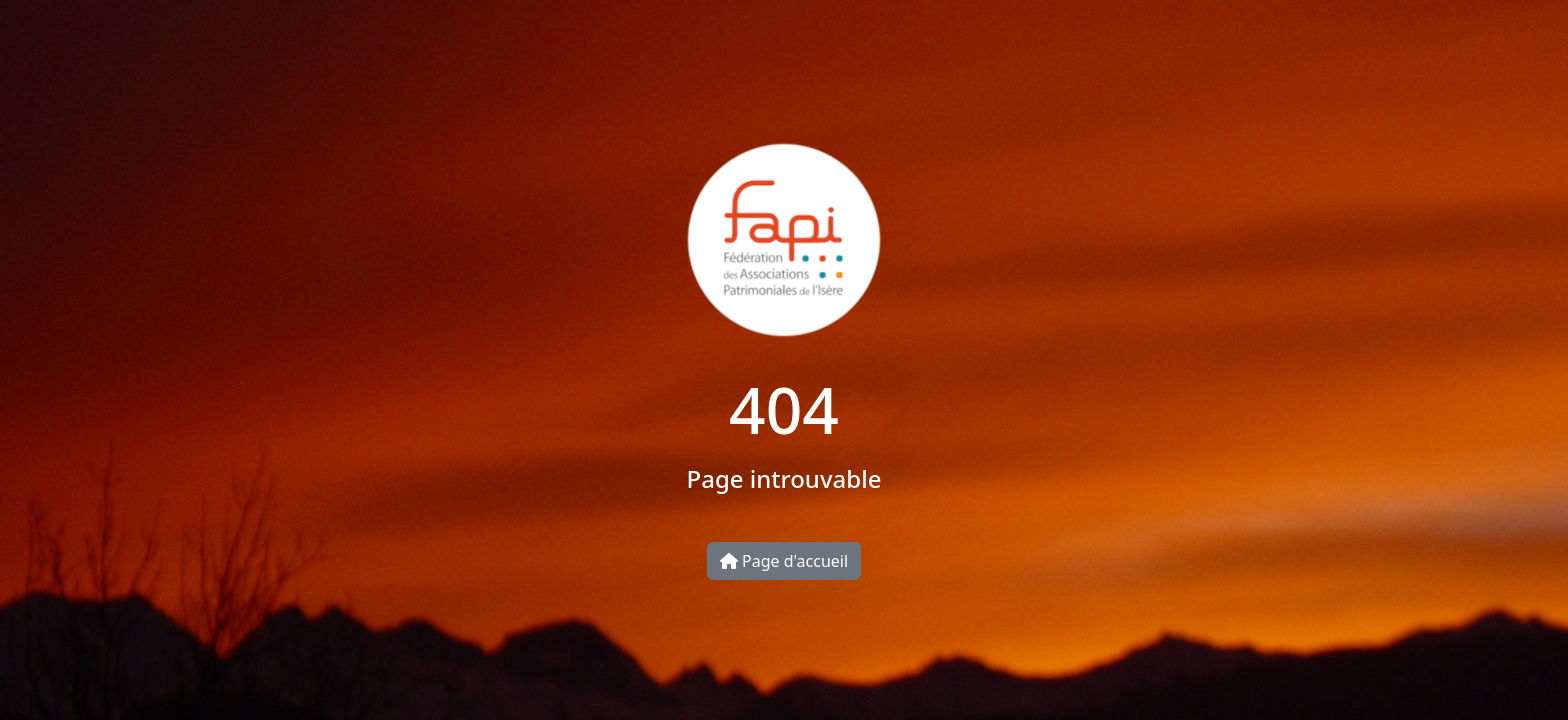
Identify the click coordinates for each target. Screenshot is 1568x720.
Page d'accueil (784, 561)
